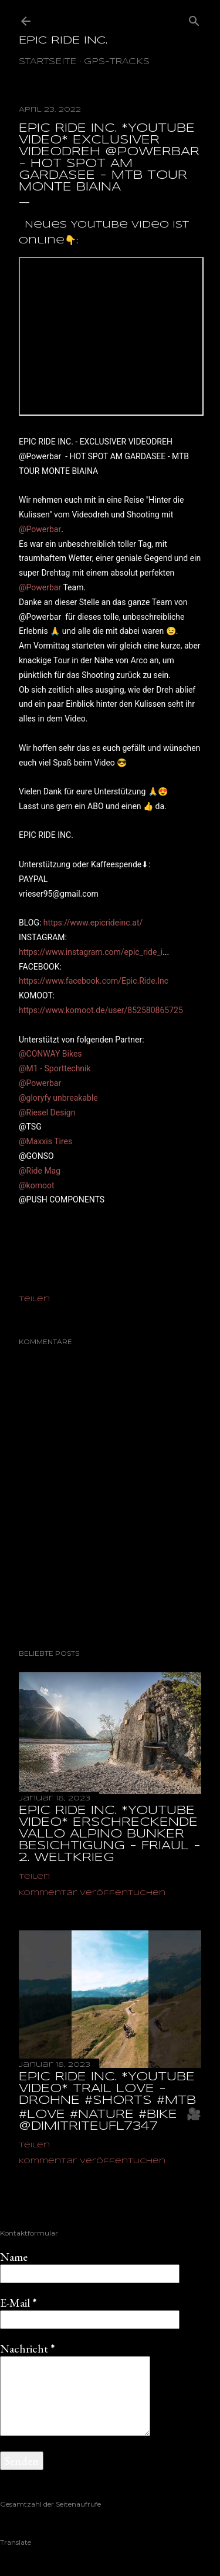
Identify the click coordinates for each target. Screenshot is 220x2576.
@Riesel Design (47, 1112)
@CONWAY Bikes (50, 1053)
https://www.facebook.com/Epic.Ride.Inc (93, 980)
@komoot (36, 1185)
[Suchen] (194, 18)
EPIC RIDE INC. (63, 40)
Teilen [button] (34, 1299)
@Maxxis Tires (45, 1141)
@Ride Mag (39, 1170)
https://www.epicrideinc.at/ (93, 922)
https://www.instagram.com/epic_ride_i (91, 952)
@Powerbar (40, 529)
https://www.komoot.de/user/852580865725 (101, 1010)
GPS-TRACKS (117, 62)
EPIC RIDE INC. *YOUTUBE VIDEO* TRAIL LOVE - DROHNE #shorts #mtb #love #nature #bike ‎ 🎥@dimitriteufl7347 (110, 2102)
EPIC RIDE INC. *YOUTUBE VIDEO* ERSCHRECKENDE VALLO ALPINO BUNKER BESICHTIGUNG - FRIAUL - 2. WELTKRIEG (110, 1834)
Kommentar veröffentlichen (92, 1893)
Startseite (47, 62)
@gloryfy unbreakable (58, 1097)
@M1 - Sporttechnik (55, 1068)
